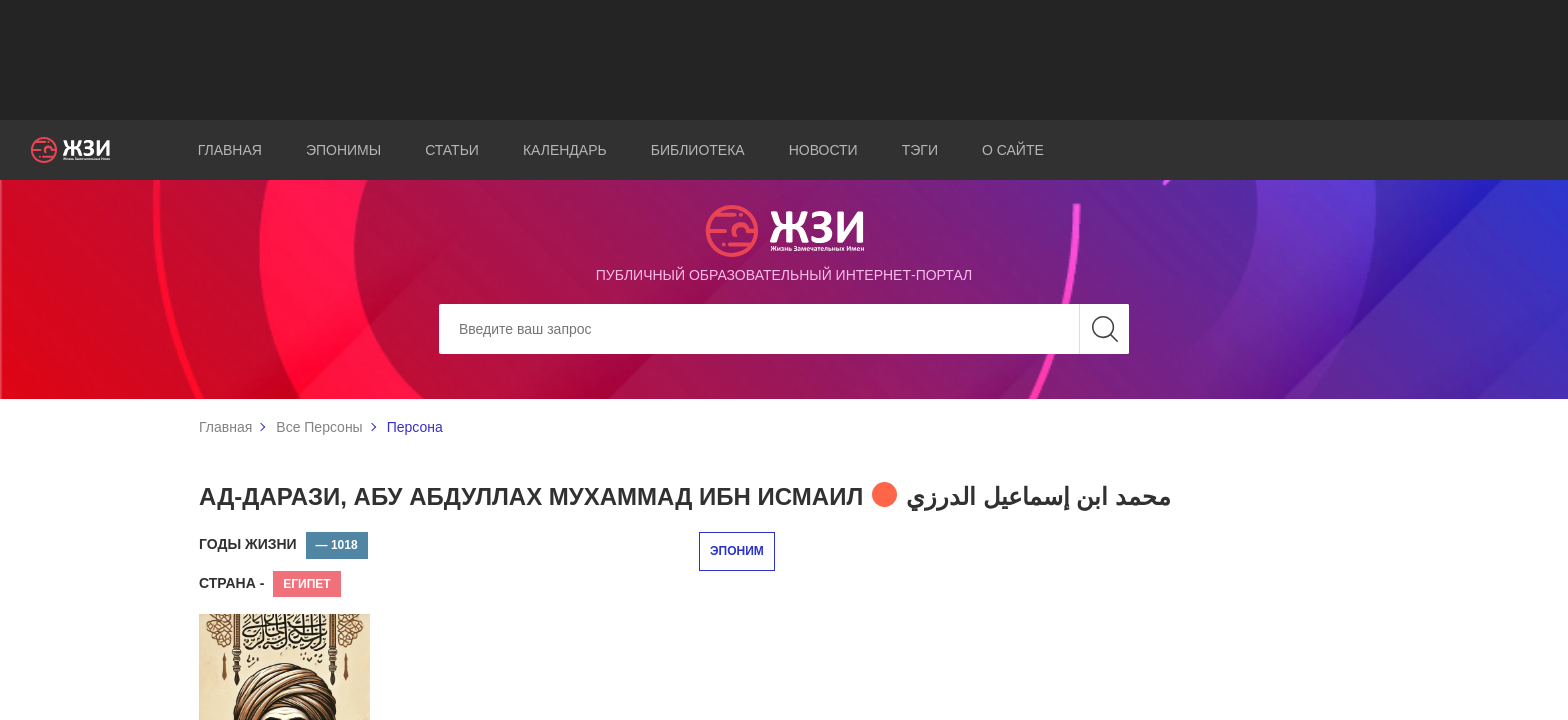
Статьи (452, 150)
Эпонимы (343, 150)
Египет (306, 584)
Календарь (565, 150)
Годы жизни (248, 544)
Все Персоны (319, 427)
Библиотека (698, 150)
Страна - (231, 583)
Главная (230, 150)
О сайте (1013, 150)
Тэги (920, 150)
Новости (823, 150)
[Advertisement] (784, 60)
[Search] (784, 329)
